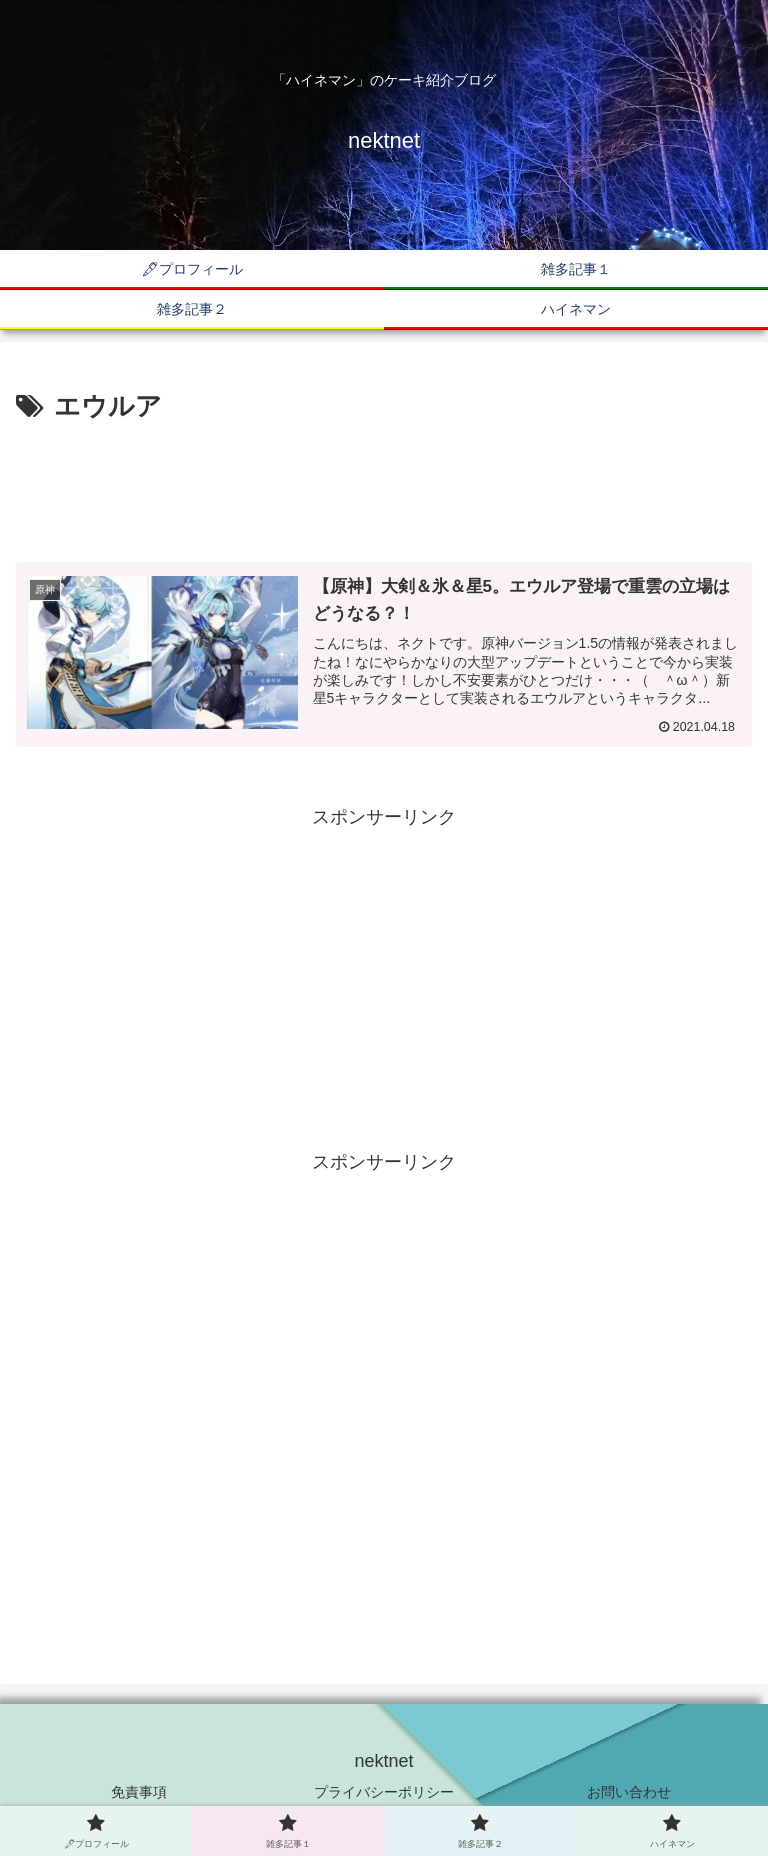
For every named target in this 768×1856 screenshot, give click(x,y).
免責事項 (139, 1792)
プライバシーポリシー (384, 1792)
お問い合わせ (629, 1792)
